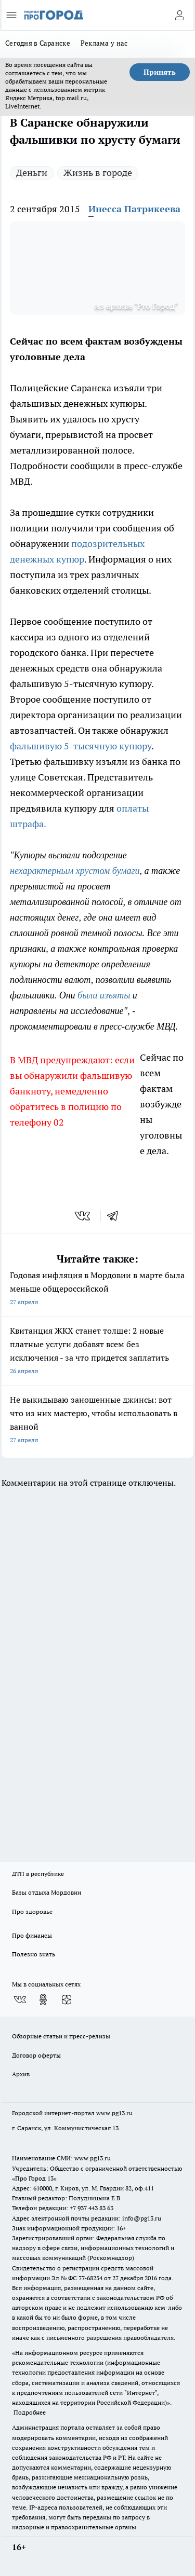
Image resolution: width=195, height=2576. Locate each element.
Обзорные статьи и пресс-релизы (61, 2036)
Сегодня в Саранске (37, 43)
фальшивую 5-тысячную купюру (80, 746)
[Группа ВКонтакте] (20, 1999)
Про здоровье (32, 1911)
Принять (160, 72)
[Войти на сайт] (179, 15)
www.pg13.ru (114, 2113)
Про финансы (32, 1935)
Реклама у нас (104, 43)
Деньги (31, 173)
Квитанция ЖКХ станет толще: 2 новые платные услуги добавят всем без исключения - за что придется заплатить (97, 1351)
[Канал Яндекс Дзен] (66, 1999)
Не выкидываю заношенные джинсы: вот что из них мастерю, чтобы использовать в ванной (97, 1420)
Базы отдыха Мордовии (46, 1892)
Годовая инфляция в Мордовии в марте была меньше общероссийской (97, 1289)
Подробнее (30, 2412)
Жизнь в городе (97, 173)
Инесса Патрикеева (134, 209)
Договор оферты (36, 2055)
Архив (21, 2074)
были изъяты (103, 995)
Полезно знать (33, 1954)
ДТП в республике (38, 1874)
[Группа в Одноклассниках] (43, 1999)
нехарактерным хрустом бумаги (75, 871)
